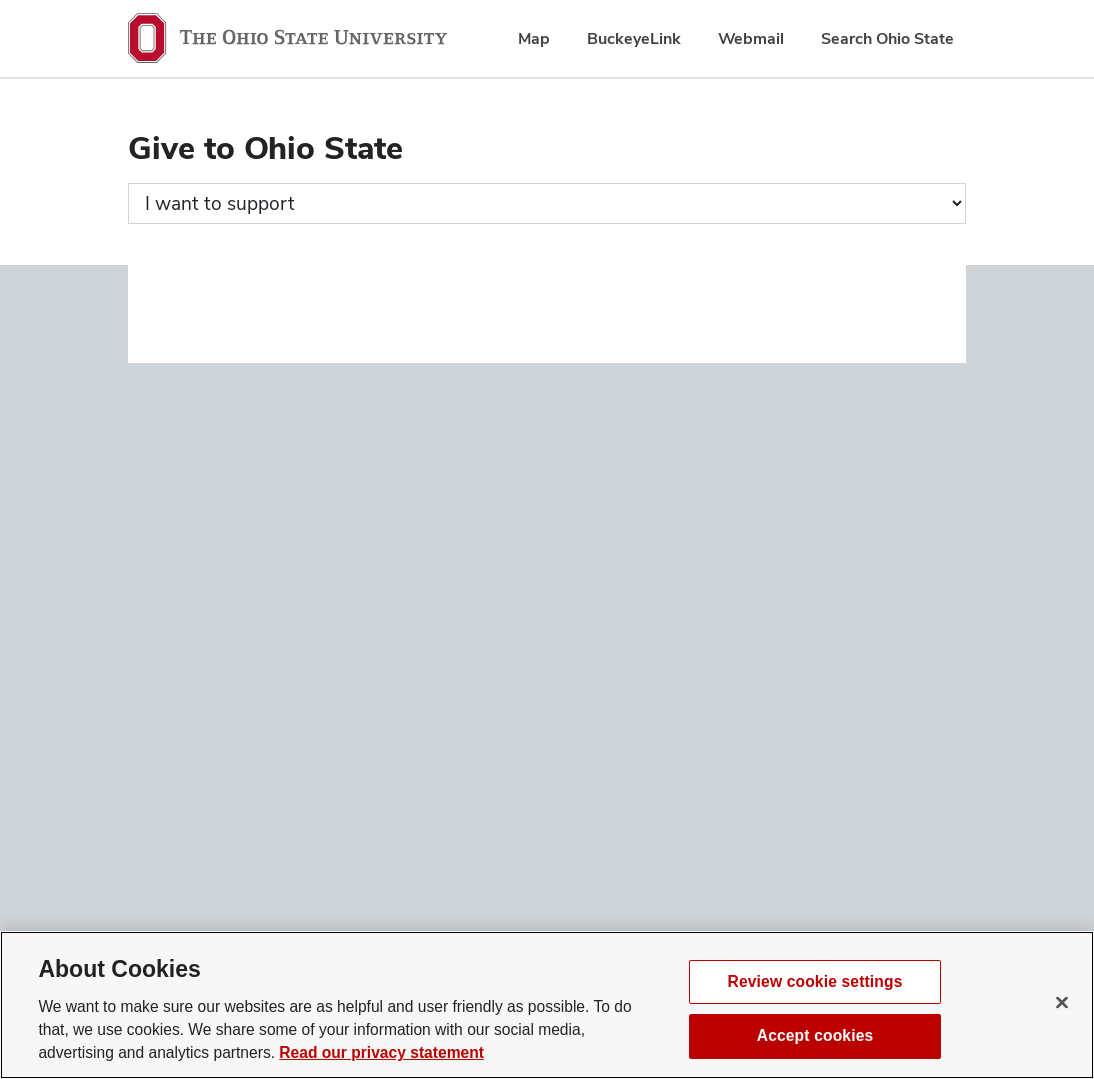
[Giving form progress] (547, 203)
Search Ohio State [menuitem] (887, 38)
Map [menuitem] (534, 38)
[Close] (1062, 1002)
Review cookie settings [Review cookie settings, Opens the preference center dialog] (815, 981)
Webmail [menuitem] (751, 38)
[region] (547, 1005)
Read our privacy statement (381, 1052)
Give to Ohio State (265, 147)
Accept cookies (815, 1035)
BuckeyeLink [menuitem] (634, 38)
